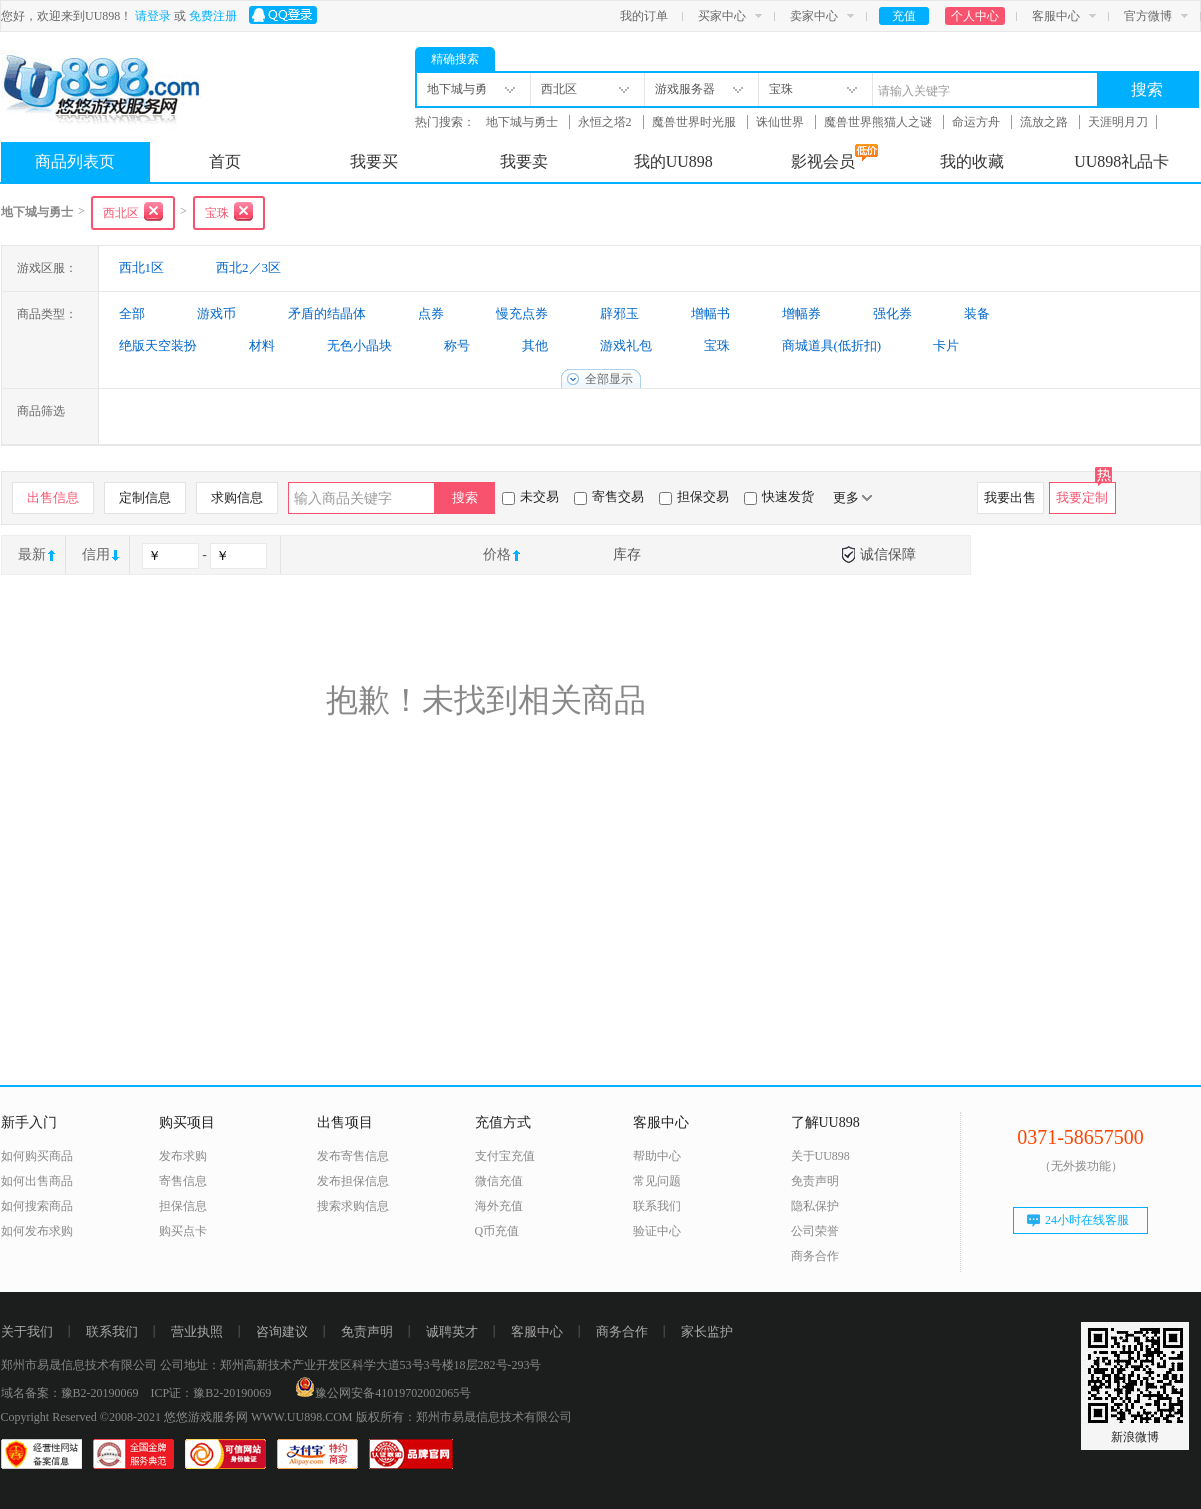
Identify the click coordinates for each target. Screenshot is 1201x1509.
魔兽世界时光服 (695, 122)
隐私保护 (815, 1206)
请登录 (153, 16)
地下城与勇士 (523, 122)
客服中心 (1056, 16)
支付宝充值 (505, 1156)
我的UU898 (673, 161)
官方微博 (1148, 16)
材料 (262, 345)
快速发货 (779, 497)
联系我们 (657, 1206)
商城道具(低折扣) (832, 345)
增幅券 (801, 313)
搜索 (1147, 89)
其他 (535, 345)
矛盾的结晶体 (327, 313)
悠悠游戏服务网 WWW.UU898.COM (258, 1417)
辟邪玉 (619, 313)
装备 (977, 313)
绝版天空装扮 (158, 345)
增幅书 (710, 313)
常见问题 (657, 1181)
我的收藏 (972, 161)
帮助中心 (657, 1156)
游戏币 (216, 313)
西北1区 (142, 267)
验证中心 (657, 1231)
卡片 (946, 345)
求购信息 (237, 497)
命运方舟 (977, 122)
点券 (431, 313)
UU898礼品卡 (1121, 161)
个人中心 (975, 16)
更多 (852, 497)
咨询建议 (282, 1331)
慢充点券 (522, 313)
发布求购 (183, 1156)
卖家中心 (814, 16)
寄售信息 (183, 1181)
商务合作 (815, 1256)
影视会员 (834, 157)
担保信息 (183, 1206)
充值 (904, 16)
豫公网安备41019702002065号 (383, 1393)
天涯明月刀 (1118, 122)
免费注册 (213, 16)
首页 (225, 161)
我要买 (374, 161)
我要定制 (1082, 497)
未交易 (530, 497)
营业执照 (197, 1331)
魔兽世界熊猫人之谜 (879, 122)
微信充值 (499, 1181)
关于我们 (27, 1331)
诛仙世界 (781, 122)
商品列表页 (75, 161)
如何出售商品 (37, 1181)
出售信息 (53, 497)
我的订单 (644, 16)
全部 (132, 313)
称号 (457, 345)
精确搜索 (455, 59)
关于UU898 (820, 1156)
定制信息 (145, 497)
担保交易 (694, 497)
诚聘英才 (452, 1331)
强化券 (892, 313)
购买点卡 (183, 1231)
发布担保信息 (353, 1181)
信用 (96, 554)
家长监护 (707, 1331)
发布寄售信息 (353, 1156)
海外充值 (499, 1206)
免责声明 (815, 1181)
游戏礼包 (626, 345)
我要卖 (524, 161)
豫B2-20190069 (100, 1393)
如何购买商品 (37, 1156)
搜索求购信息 (353, 1206)
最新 (32, 554)
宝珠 (717, 345)
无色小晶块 (359, 345)
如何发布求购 (37, 1231)
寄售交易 (609, 497)
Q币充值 (497, 1231)
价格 (497, 554)
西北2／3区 (248, 267)
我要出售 (1010, 497)
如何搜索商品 (37, 1206)
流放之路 (1045, 122)
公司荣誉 (815, 1231)
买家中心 (722, 16)
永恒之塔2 (606, 122)
